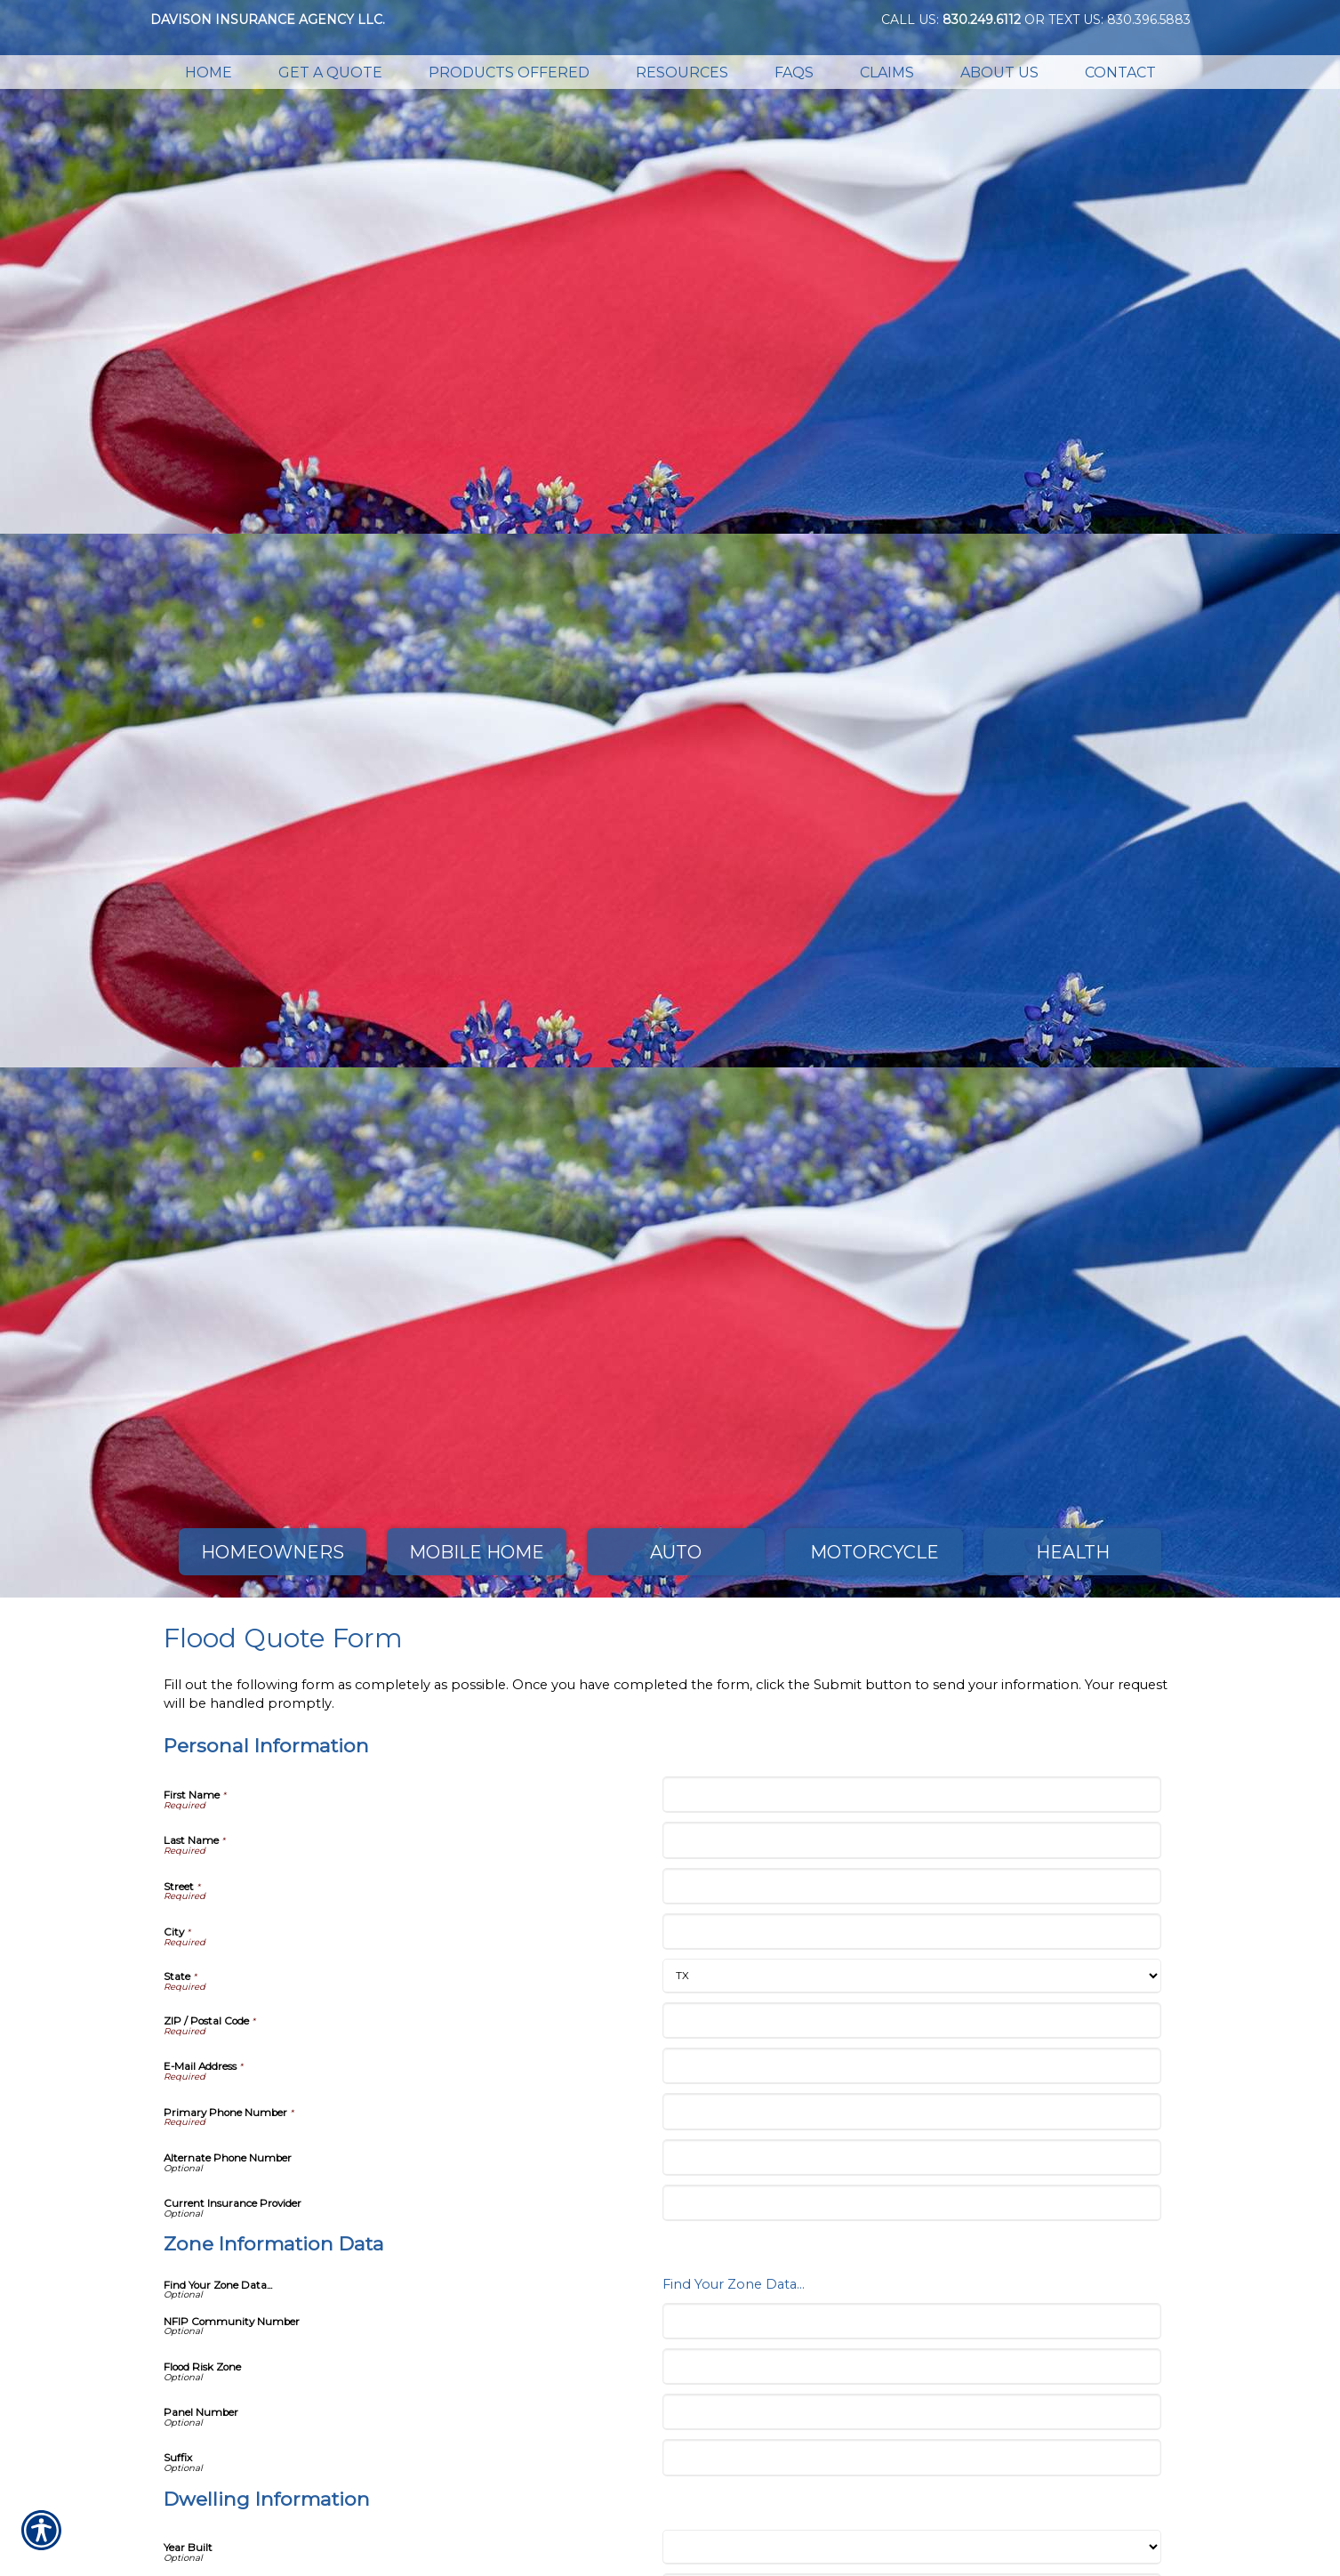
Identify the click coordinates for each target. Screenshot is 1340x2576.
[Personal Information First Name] (911, 1794)
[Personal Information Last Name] (911, 1840)
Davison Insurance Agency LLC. (267, 20)
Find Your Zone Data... (733, 2284)
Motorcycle (874, 1552)
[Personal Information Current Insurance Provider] (911, 2203)
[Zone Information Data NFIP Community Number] (911, 2321)
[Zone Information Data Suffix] (911, 2457)
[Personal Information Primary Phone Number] (911, 2111)
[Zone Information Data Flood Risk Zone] (911, 2366)
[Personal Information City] (911, 1931)
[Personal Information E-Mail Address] (911, 2066)
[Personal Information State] (911, 1976)
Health (1073, 1552)
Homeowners (272, 1552)
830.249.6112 (982, 20)
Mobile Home (476, 1552)
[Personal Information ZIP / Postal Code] (911, 2020)
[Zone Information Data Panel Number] (911, 2412)
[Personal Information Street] (911, 1886)
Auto (676, 1552)
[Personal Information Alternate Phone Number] (911, 2157)
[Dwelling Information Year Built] (911, 2547)
